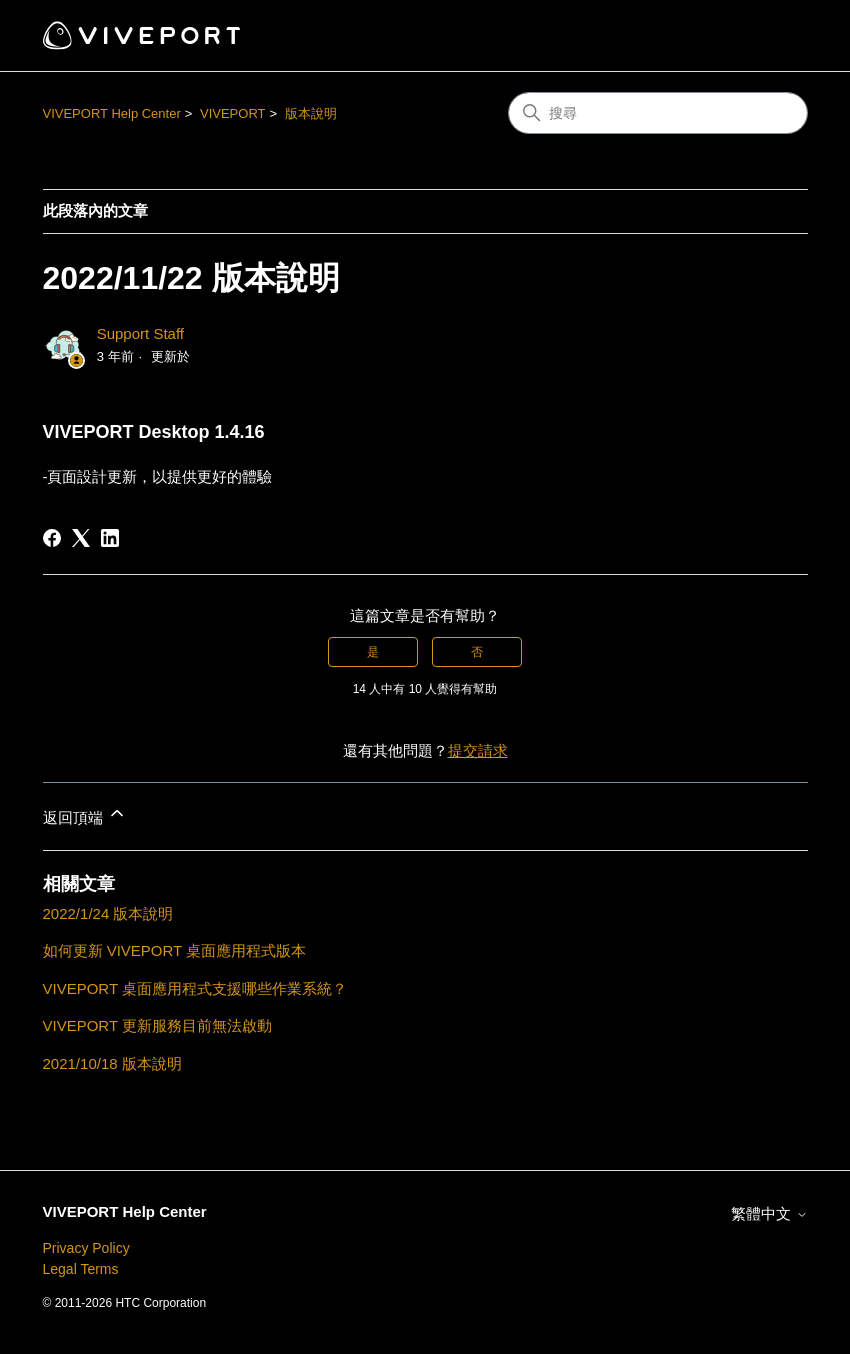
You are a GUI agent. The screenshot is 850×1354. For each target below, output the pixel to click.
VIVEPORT (233, 113)
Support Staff (140, 333)
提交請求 (478, 750)
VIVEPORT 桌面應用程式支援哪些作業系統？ (195, 988)
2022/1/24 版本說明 (108, 913)
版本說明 (311, 113)
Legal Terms (81, 1269)
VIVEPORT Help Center (112, 113)
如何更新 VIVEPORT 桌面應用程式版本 (175, 950)
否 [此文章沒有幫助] (477, 652)
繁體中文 (769, 1213)
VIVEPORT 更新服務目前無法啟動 (157, 1025)
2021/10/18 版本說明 (112, 1063)
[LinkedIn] (110, 538)
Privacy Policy (86, 1248)
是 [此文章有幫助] (373, 652)
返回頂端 (85, 814)
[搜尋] (658, 113)
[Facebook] (52, 538)
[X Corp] (81, 538)
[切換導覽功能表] (772, 36)
